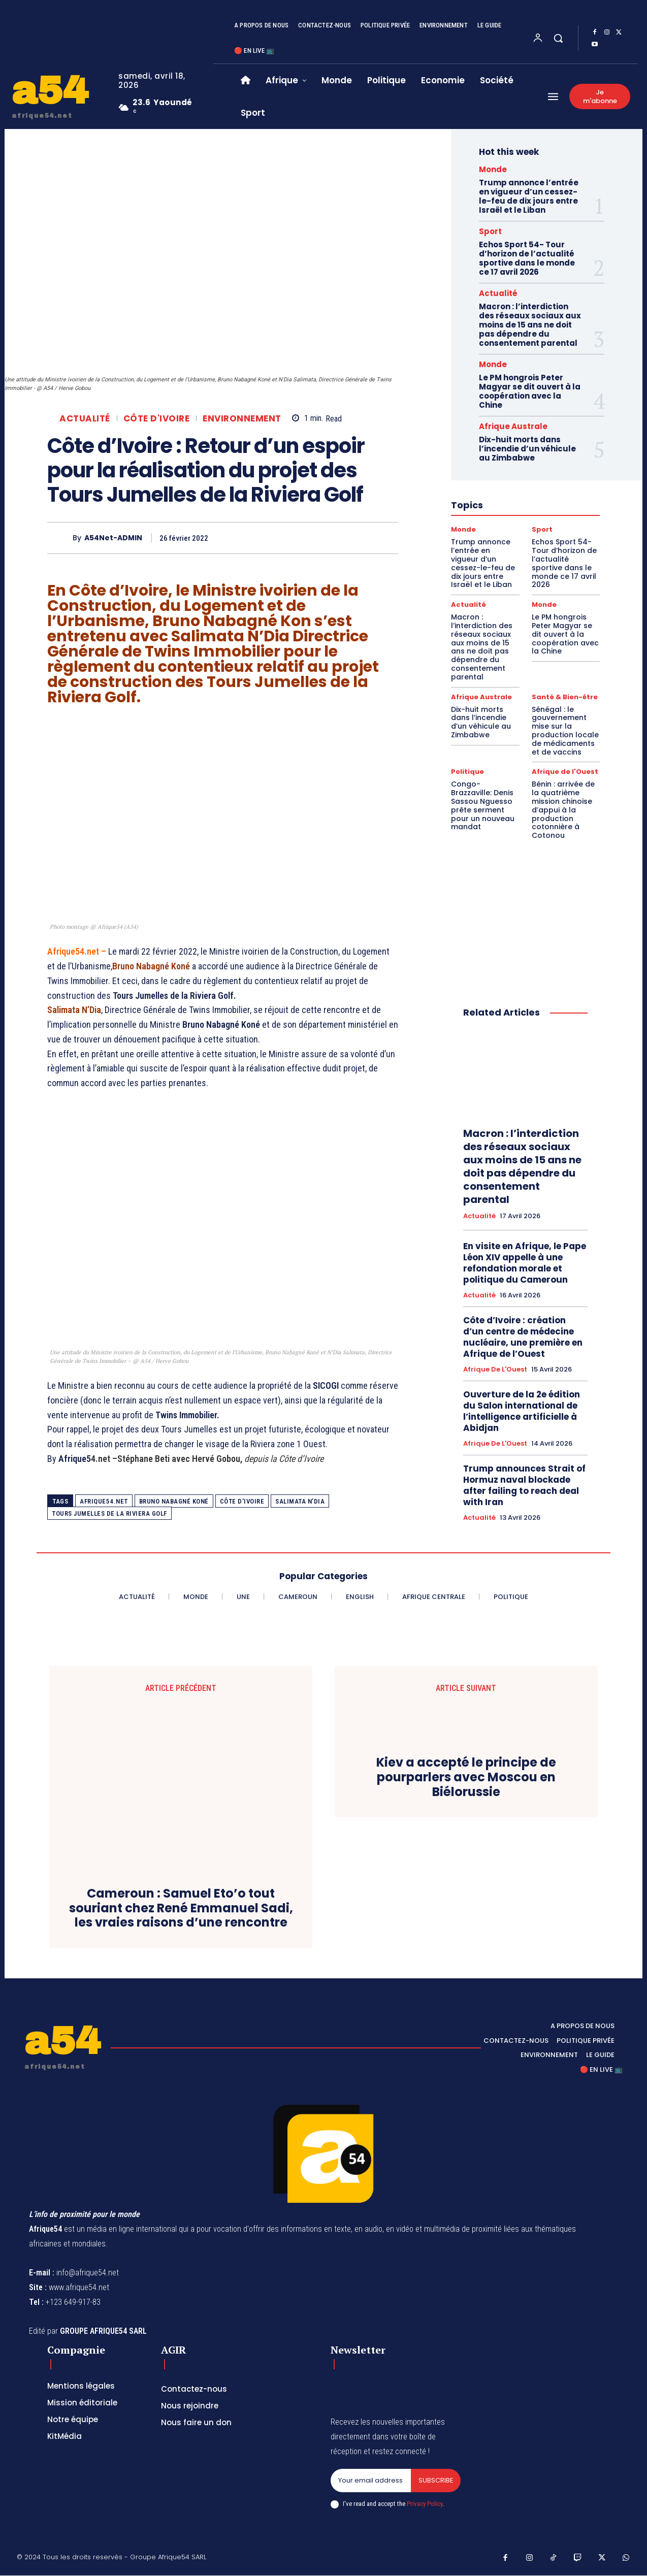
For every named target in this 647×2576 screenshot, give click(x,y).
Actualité (84, 418)
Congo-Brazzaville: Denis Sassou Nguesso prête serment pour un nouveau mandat (482, 805)
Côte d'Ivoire (156, 418)
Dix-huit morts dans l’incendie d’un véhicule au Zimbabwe (527, 448)
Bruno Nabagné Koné (174, 1501)
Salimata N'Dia (300, 1501)
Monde (493, 169)
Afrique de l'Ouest (565, 771)
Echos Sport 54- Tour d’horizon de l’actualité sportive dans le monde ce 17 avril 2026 (527, 258)
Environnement (242, 418)
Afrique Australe (513, 426)
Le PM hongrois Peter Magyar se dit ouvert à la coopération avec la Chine (529, 391)
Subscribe (435, 2480)
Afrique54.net (104, 1501)
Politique (467, 771)
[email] (370, 2480)
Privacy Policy (424, 2503)
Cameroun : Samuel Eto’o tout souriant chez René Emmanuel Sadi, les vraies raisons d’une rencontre (181, 1908)
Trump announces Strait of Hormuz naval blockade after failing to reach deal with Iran (524, 1485)
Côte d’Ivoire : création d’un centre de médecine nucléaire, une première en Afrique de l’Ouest (523, 1337)
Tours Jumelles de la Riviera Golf (109, 1513)
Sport (490, 231)
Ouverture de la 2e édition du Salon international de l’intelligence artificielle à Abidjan (521, 1411)
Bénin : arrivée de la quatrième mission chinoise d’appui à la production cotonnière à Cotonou (563, 809)
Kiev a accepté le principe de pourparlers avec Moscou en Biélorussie (466, 1778)
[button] (558, 38)
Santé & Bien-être (565, 697)
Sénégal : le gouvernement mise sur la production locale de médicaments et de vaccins (565, 730)
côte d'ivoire (242, 1501)
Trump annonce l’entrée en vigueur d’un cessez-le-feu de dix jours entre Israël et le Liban (528, 196)
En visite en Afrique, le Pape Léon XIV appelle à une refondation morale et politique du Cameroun (524, 1263)
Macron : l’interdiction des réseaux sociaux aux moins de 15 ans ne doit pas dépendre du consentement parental (530, 324)
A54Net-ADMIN (113, 538)
